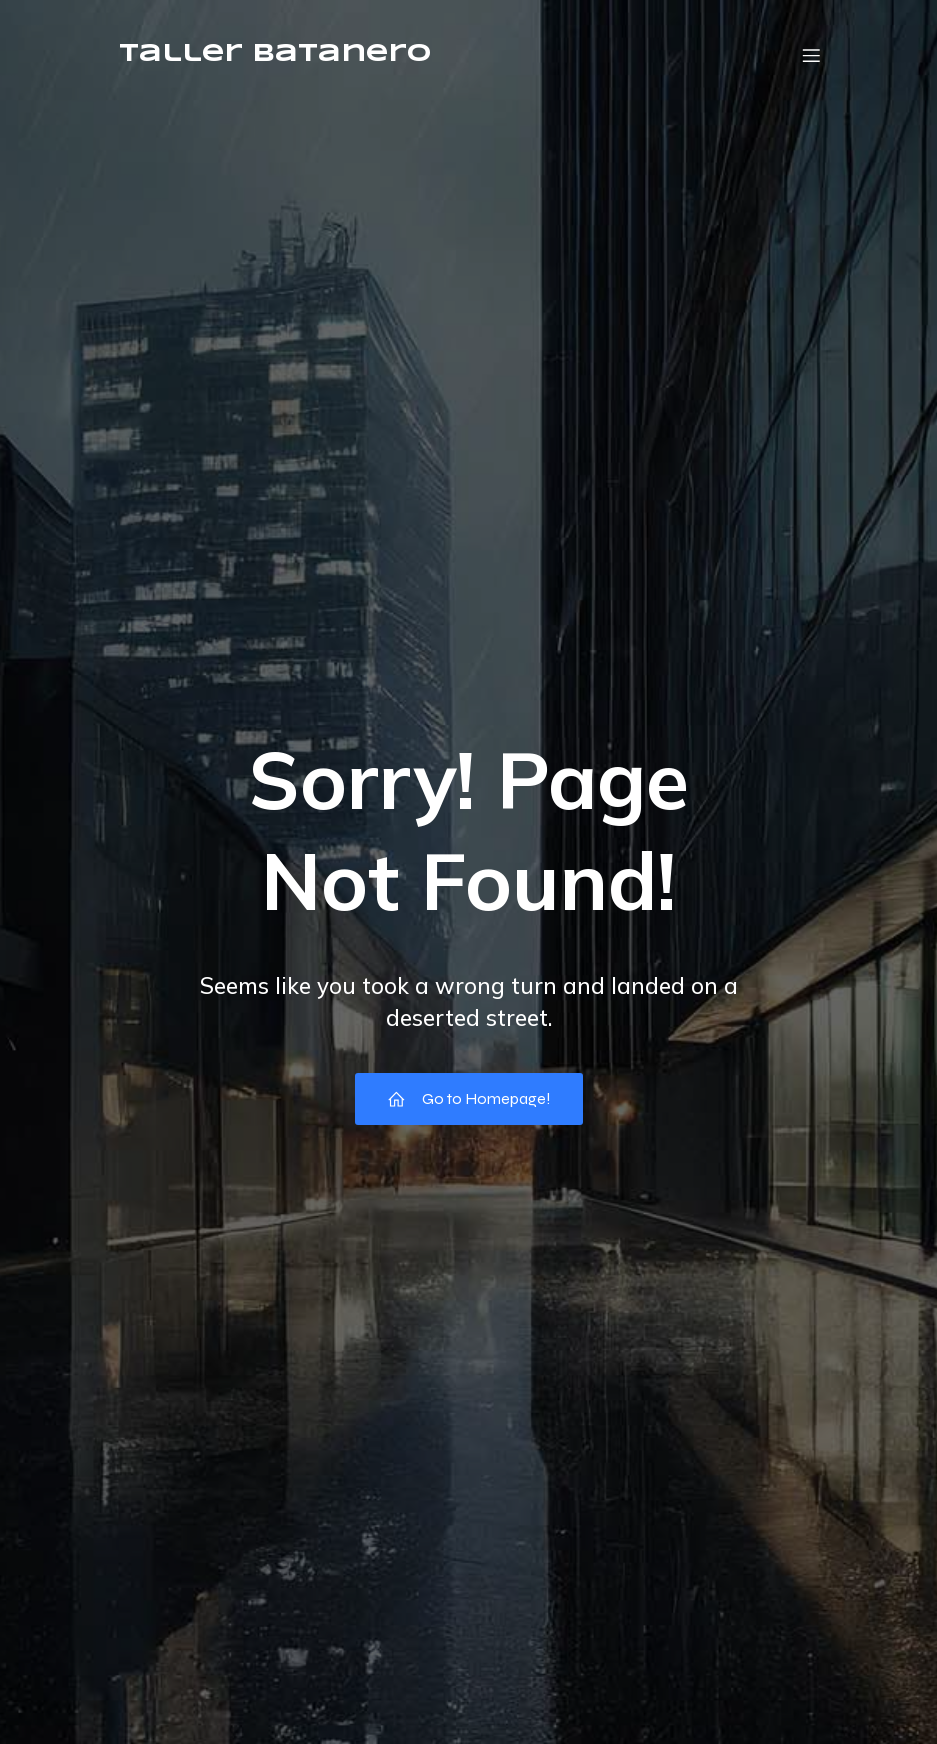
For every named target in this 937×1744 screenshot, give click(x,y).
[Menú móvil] (812, 55)
